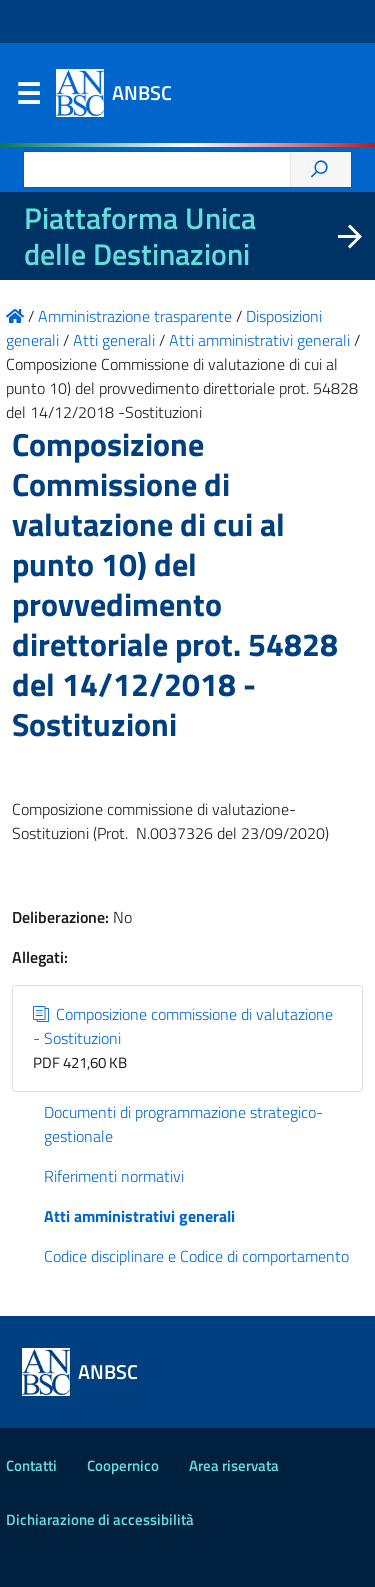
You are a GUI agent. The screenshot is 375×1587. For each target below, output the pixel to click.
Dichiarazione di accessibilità (100, 1519)
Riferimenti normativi (114, 1176)
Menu (28, 98)
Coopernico (123, 1465)
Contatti (31, 1465)
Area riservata (234, 1465)
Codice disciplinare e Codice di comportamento (196, 1256)
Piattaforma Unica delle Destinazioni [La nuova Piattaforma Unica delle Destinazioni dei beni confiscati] (140, 236)
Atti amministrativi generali (139, 1216)
